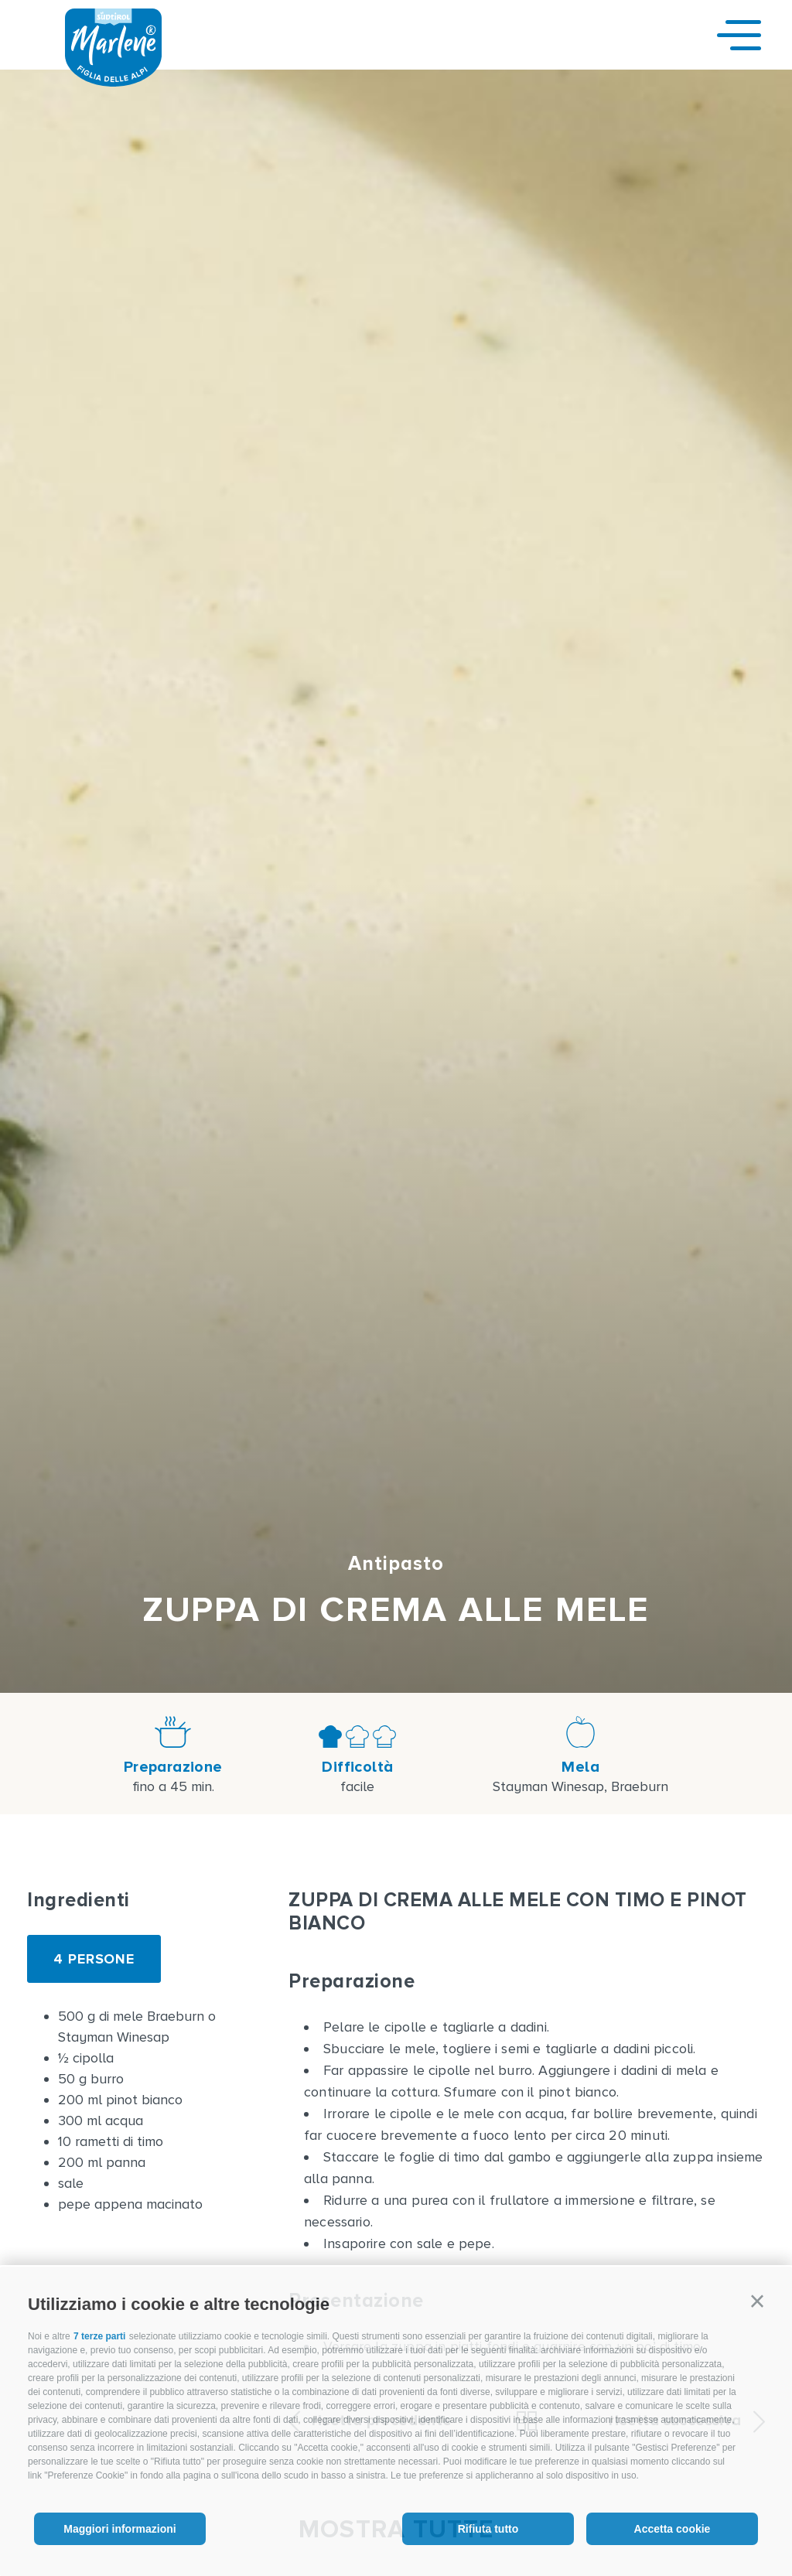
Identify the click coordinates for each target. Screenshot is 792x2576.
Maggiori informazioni (119, 2529)
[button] (757, 2301)
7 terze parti (99, 2336)
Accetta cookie (672, 2529)
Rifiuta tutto (488, 2529)
